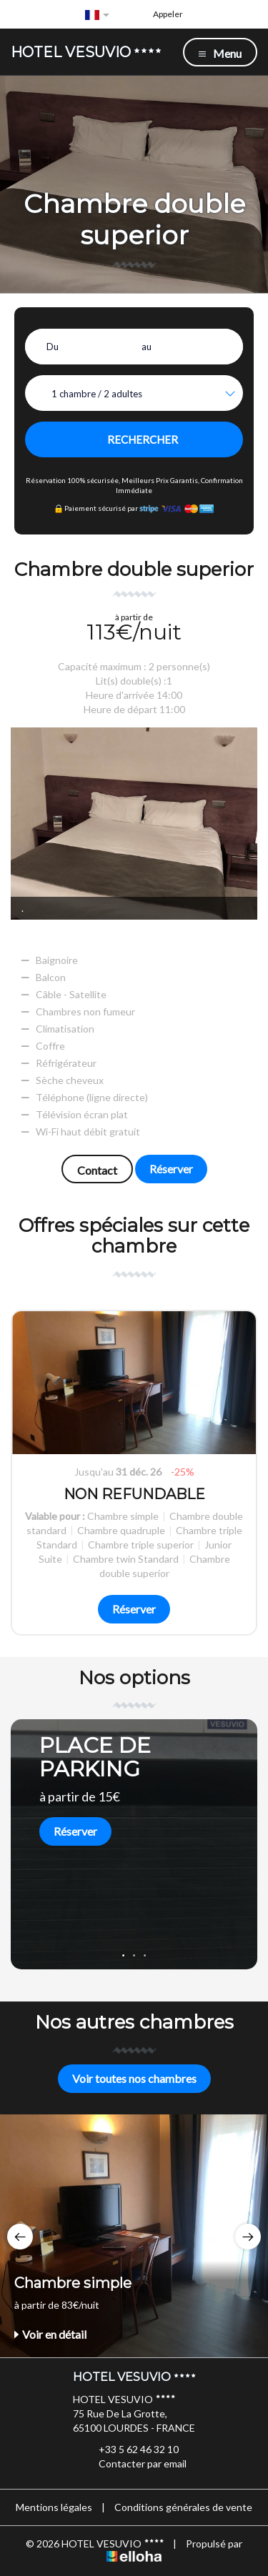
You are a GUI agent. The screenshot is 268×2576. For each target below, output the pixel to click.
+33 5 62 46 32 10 (130, 2449)
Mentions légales (54, 2507)
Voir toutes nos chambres (134, 2078)
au (147, 346)
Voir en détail (50, 2334)
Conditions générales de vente (183, 2507)
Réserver (171, 1168)
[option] (134, 1473)
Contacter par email (134, 2463)
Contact (97, 1170)
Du (52, 346)
